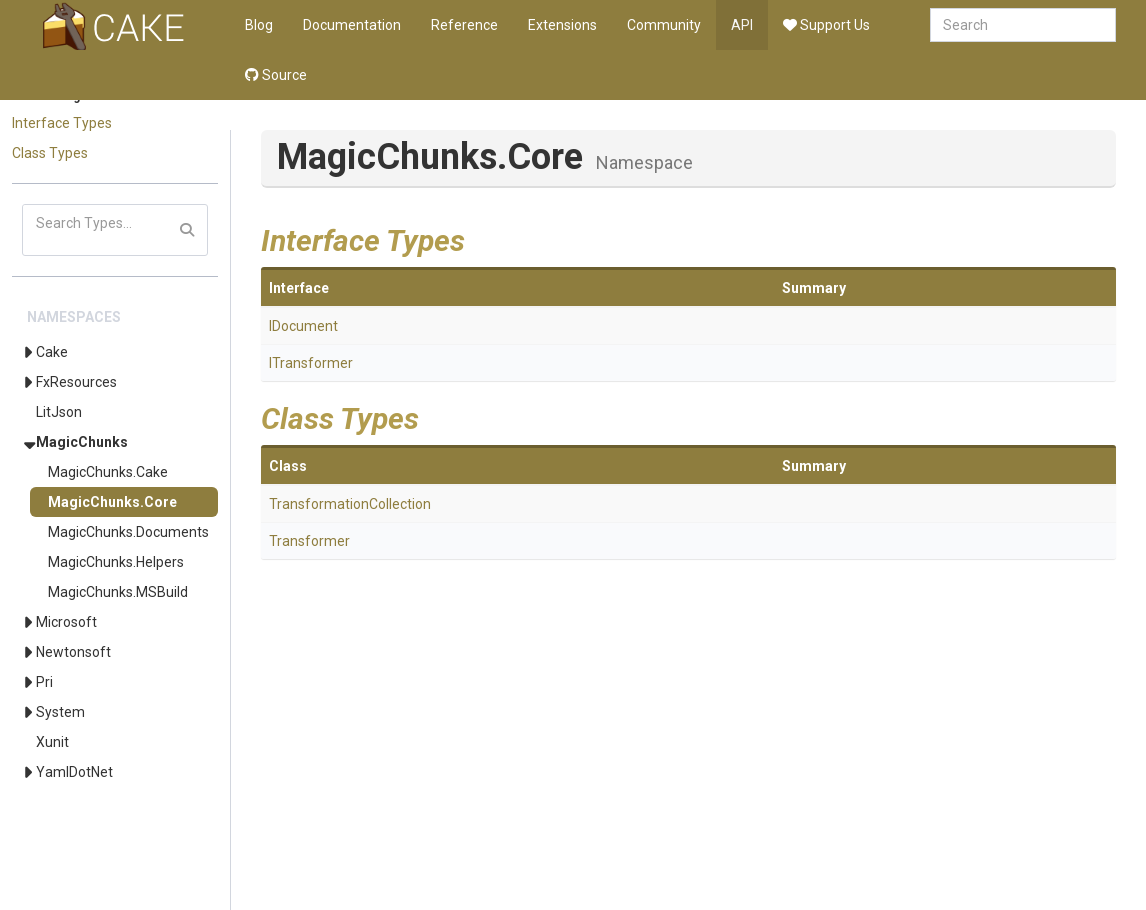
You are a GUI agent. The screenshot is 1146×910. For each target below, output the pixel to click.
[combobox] (1023, 25)
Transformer (309, 541)
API (742, 25)
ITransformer (311, 363)
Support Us (826, 25)
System (60, 712)
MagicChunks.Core (112, 502)
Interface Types (62, 123)
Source (276, 75)
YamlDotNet (74, 772)
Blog (259, 25)
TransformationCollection (350, 504)
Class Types (50, 153)
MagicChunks (82, 442)
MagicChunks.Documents (128, 532)
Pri (44, 682)
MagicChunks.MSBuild (118, 592)
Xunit (52, 742)
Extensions (562, 25)
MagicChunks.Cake (108, 472)
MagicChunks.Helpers (116, 562)
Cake (52, 352)
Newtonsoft (73, 652)
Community (664, 25)
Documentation (352, 25)
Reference (464, 25)
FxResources (76, 382)
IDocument (303, 326)
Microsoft (66, 622)
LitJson (59, 412)
